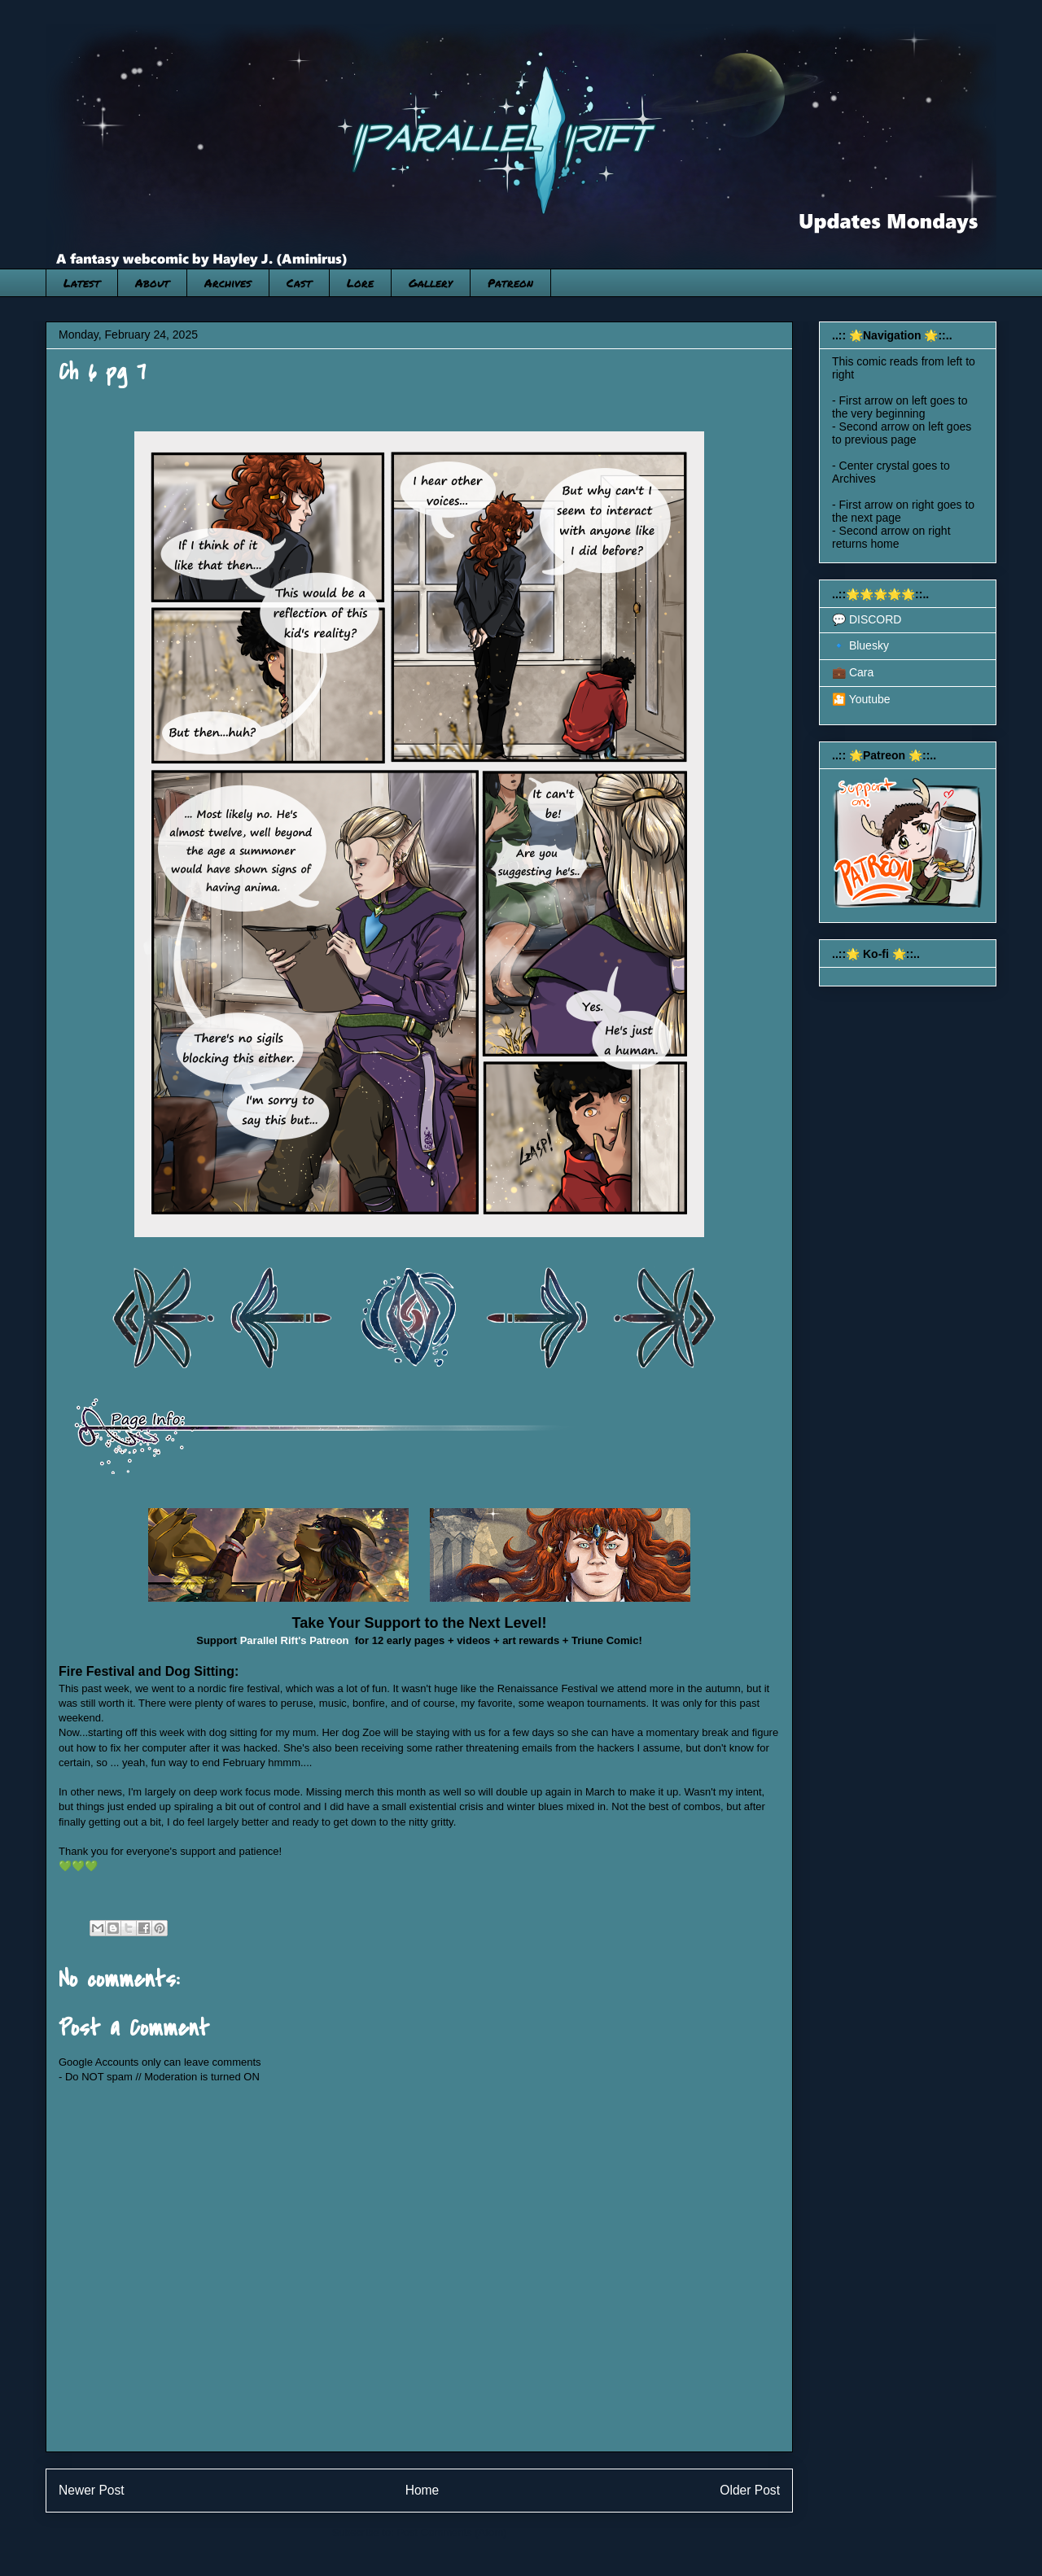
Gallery (431, 282)
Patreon (510, 282)
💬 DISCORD (866, 619)
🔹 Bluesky (860, 645)
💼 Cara (852, 672)
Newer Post (92, 2490)
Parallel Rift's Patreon (294, 1640)
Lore (360, 282)
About (152, 282)
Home (422, 2490)
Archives (228, 282)
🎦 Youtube (861, 699)
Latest (81, 282)
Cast (299, 282)
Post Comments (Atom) (451, 2532)
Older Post (750, 2490)
